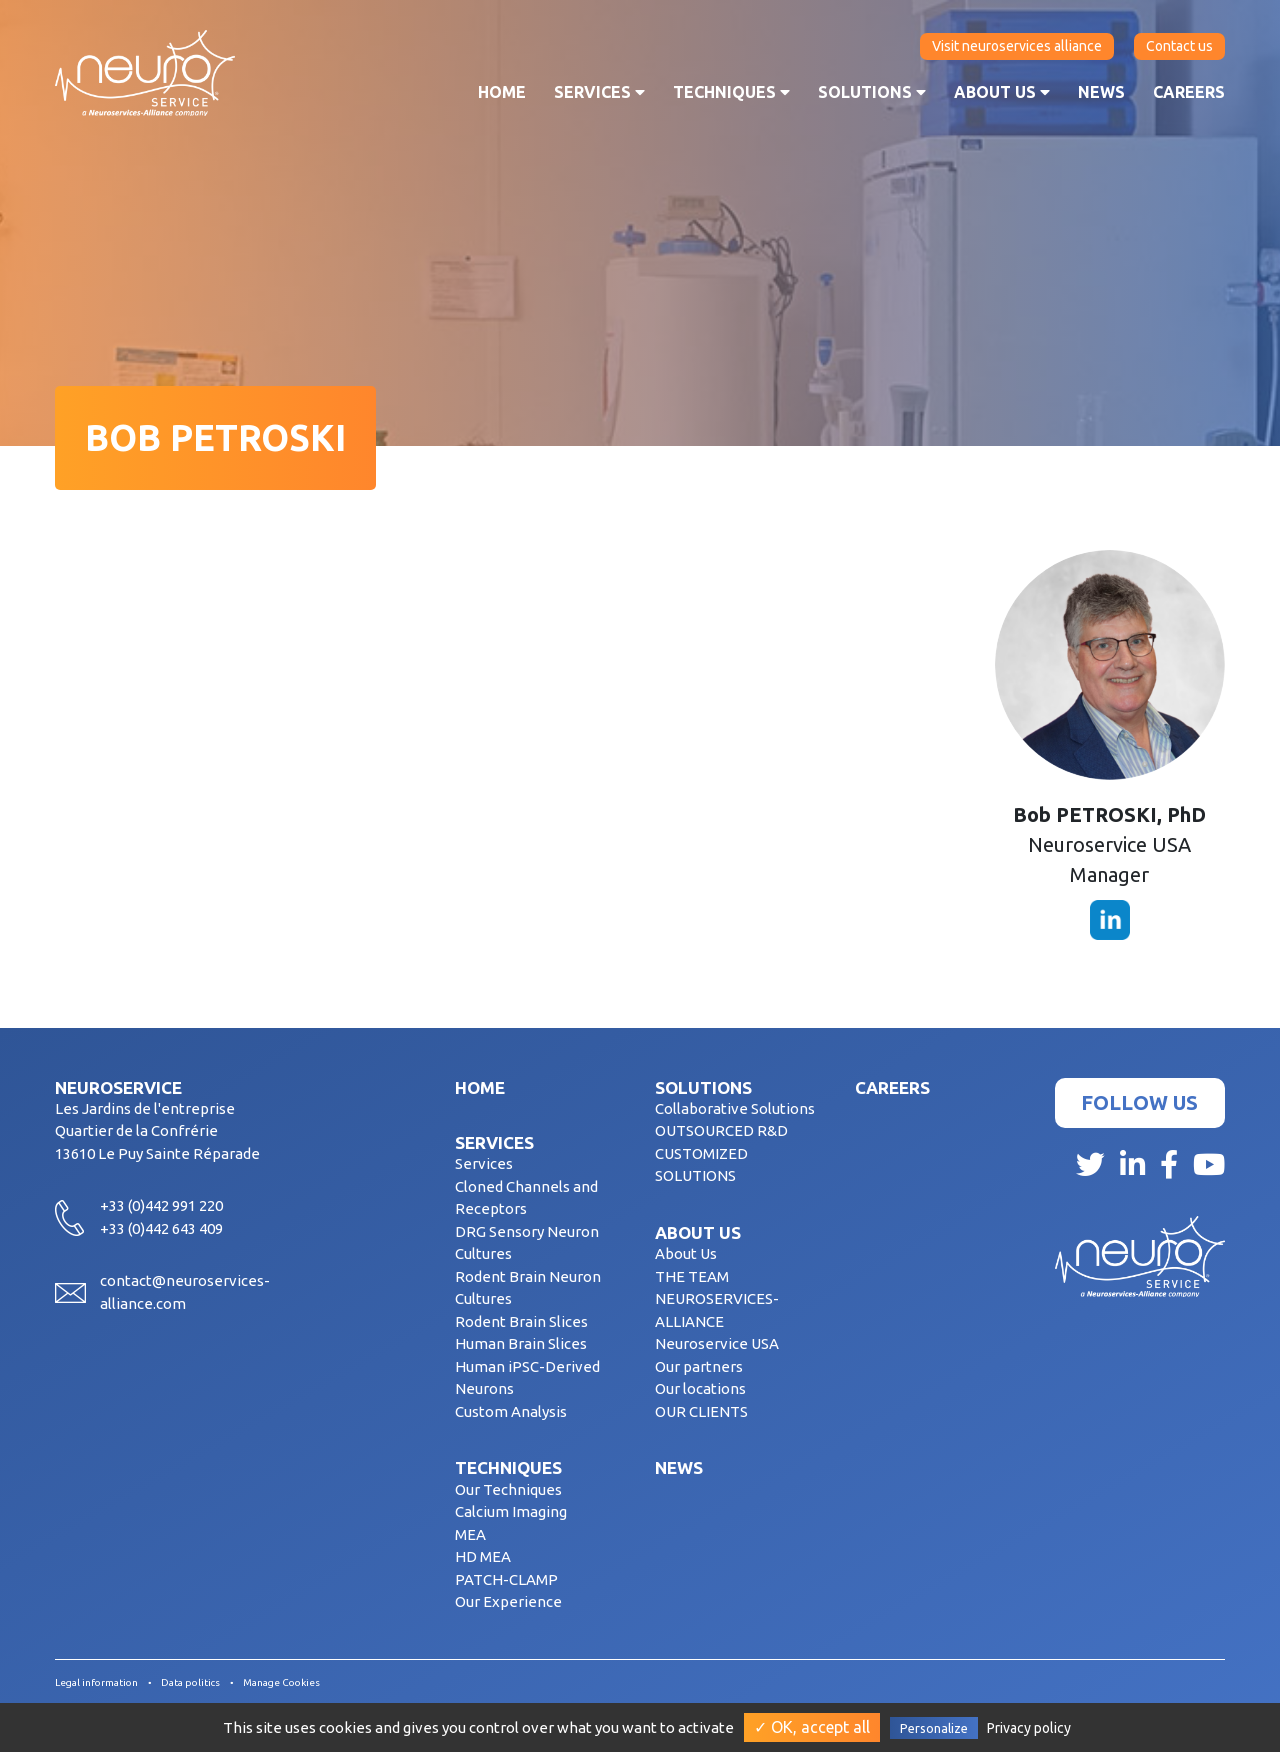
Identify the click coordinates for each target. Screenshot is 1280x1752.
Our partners (699, 1366)
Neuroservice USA (717, 1343)
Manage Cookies (281, 1682)
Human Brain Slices (521, 1343)
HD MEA (483, 1556)
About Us (686, 1253)
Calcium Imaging (511, 1511)
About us (1002, 92)
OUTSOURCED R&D (721, 1130)
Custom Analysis (511, 1411)
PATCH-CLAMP (506, 1579)
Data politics (190, 1682)
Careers (1189, 92)
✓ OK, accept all (812, 1727)
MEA (470, 1534)
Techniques (731, 92)
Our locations (700, 1388)
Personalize (934, 1728)
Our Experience (508, 1601)
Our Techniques (508, 1489)
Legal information (96, 1682)
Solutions (872, 92)
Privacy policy (1029, 1728)
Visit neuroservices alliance (1017, 46)
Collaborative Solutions (735, 1108)
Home (502, 92)
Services (599, 92)
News (1101, 92)
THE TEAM (692, 1276)
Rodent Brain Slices (521, 1321)
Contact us (1179, 46)
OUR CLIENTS (701, 1411)
